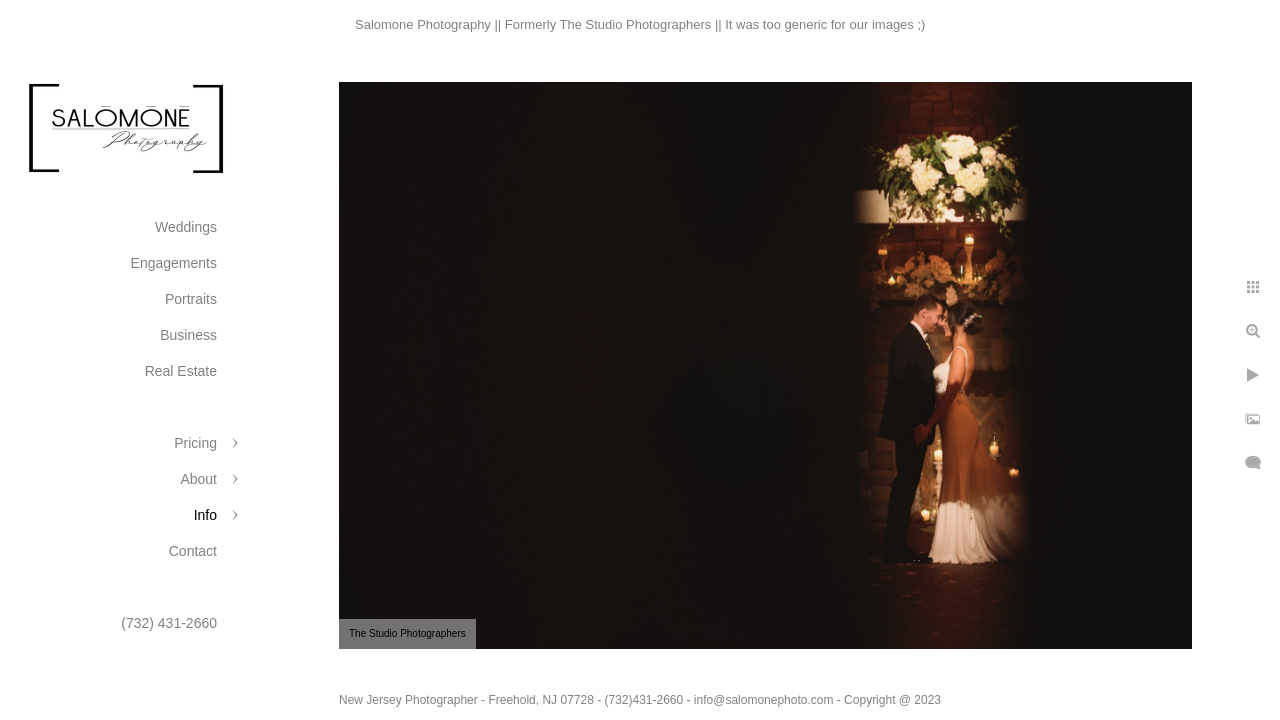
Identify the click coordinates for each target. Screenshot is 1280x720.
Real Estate (181, 371)
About (198, 479)
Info (205, 515)
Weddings (186, 227)
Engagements (174, 263)
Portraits (191, 299)
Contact (193, 551)
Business (188, 335)
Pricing (195, 443)
